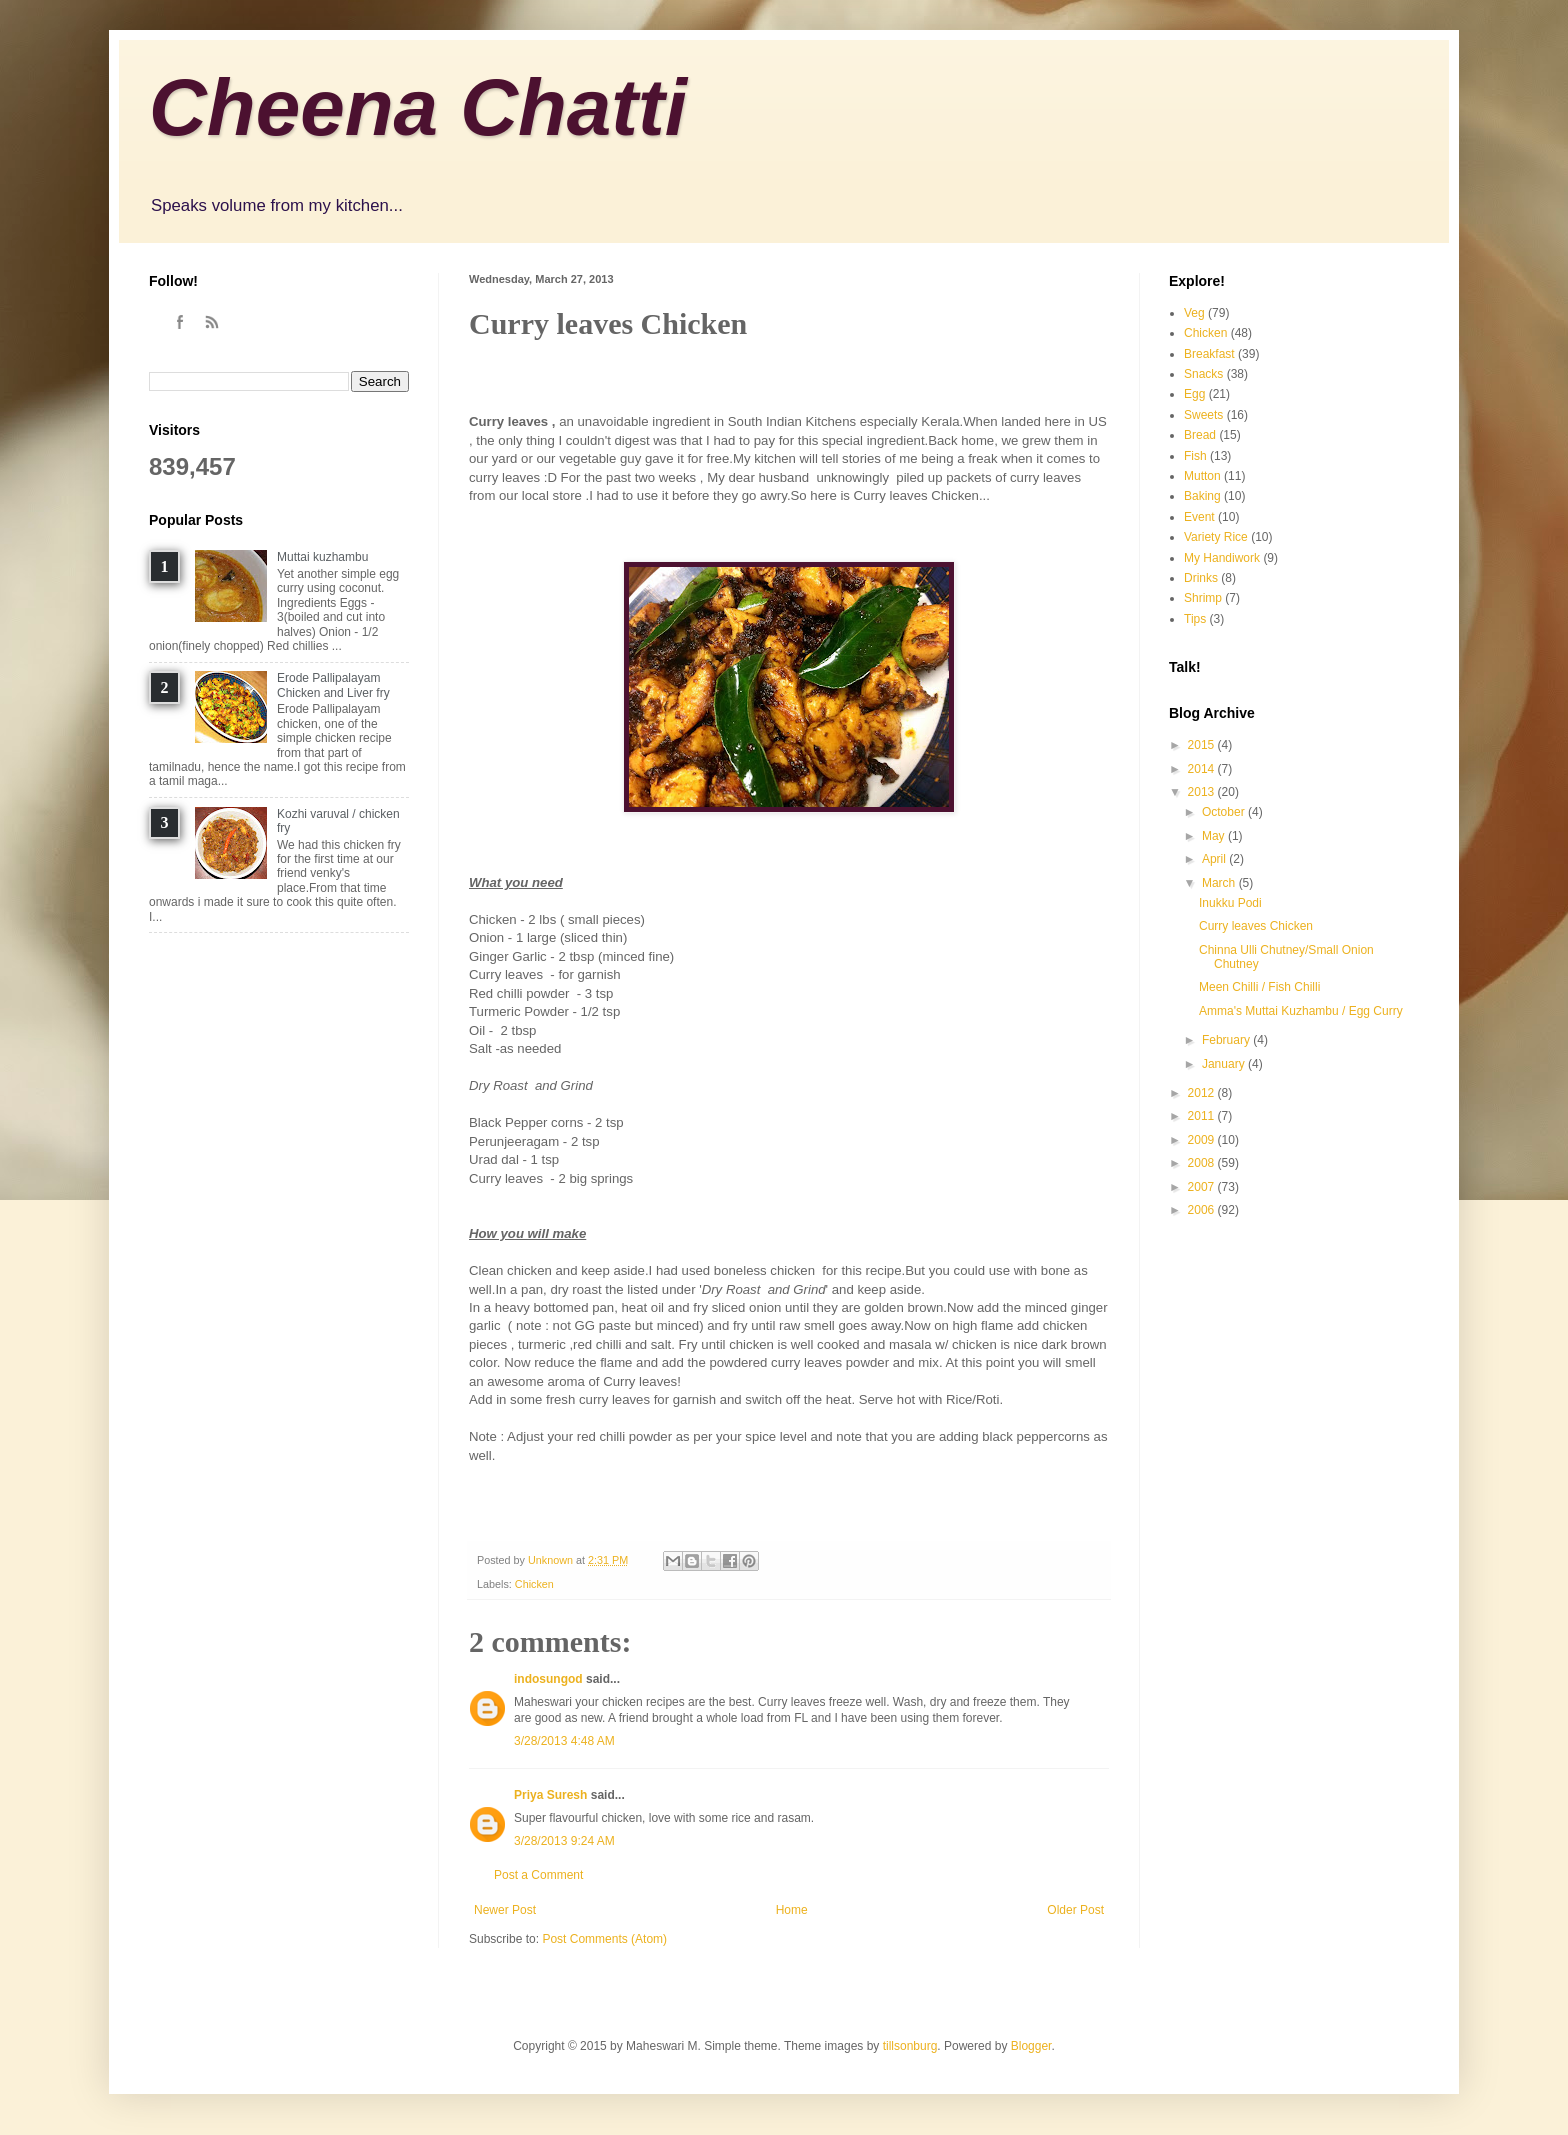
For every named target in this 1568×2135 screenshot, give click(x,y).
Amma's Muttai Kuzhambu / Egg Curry (1301, 1011)
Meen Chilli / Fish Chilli (1259, 987)
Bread (1200, 435)
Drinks (1201, 578)
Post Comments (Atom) (604, 1939)
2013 (1203, 792)
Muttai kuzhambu (322, 557)
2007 (1203, 1187)
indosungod (548, 1679)
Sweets (1203, 415)
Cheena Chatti (418, 107)
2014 (1203, 769)
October (1225, 812)
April (1215, 859)
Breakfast (1209, 354)
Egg (1194, 394)
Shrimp (1203, 598)
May (1215, 836)
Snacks (1203, 374)
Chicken (534, 1584)
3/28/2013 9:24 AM (564, 1841)
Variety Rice (1216, 537)
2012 (1203, 1093)
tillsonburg (910, 2046)
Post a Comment (538, 1875)
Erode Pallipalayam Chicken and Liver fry (333, 685)
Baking (1202, 496)
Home (792, 1910)
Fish (1195, 456)
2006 (1203, 1210)
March (1220, 883)
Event (1199, 517)
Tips (1195, 619)
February (1227, 1040)
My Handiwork (1222, 558)
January (1225, 1064)
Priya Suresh (550, 1795)
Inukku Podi (1230, 903)
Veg (1194, 313)
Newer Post (505, 1910)
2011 (1203, 1116)
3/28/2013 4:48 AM (564, 1741)
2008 (1203, 1163)
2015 (1203, 745)
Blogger (1031, 2046)
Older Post (1075, 1910)
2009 (1203, 1140)
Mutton (1202, 476)
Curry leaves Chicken (1256, 926)
